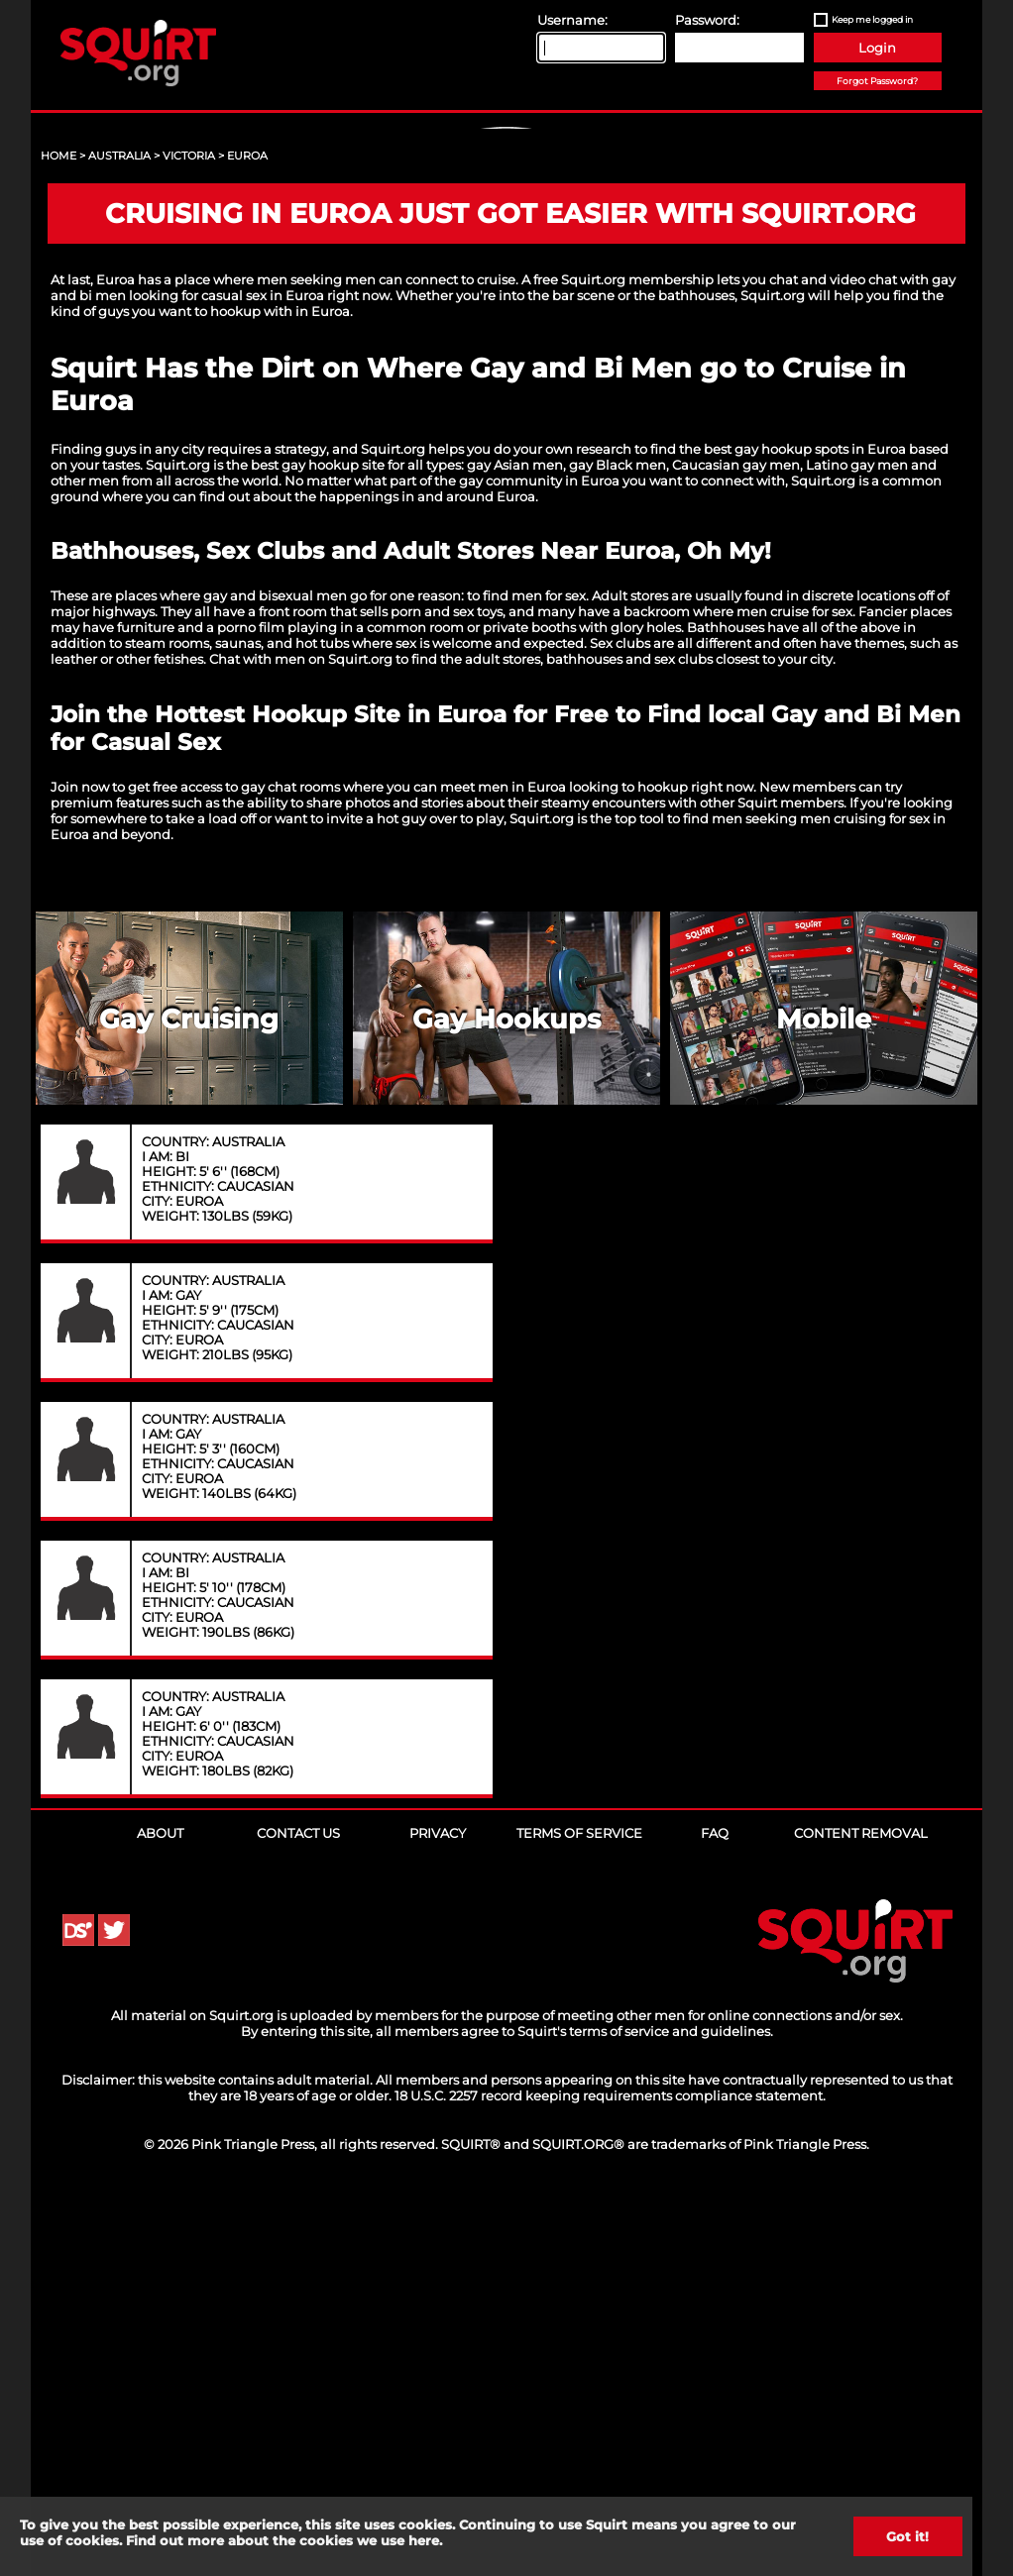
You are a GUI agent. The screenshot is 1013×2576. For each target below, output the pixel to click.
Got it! (908, 2536)
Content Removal (861, 2213)
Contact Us (298, 2213)
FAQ (715, 2213)
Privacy (437, 2213)
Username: (572, 20)
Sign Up (509, 298)
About (160, 2213)
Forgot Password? (877, 80)
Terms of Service (579, 2213)
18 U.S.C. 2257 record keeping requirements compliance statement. (610, 2476)
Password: (707, 20)
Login (877, 47)
